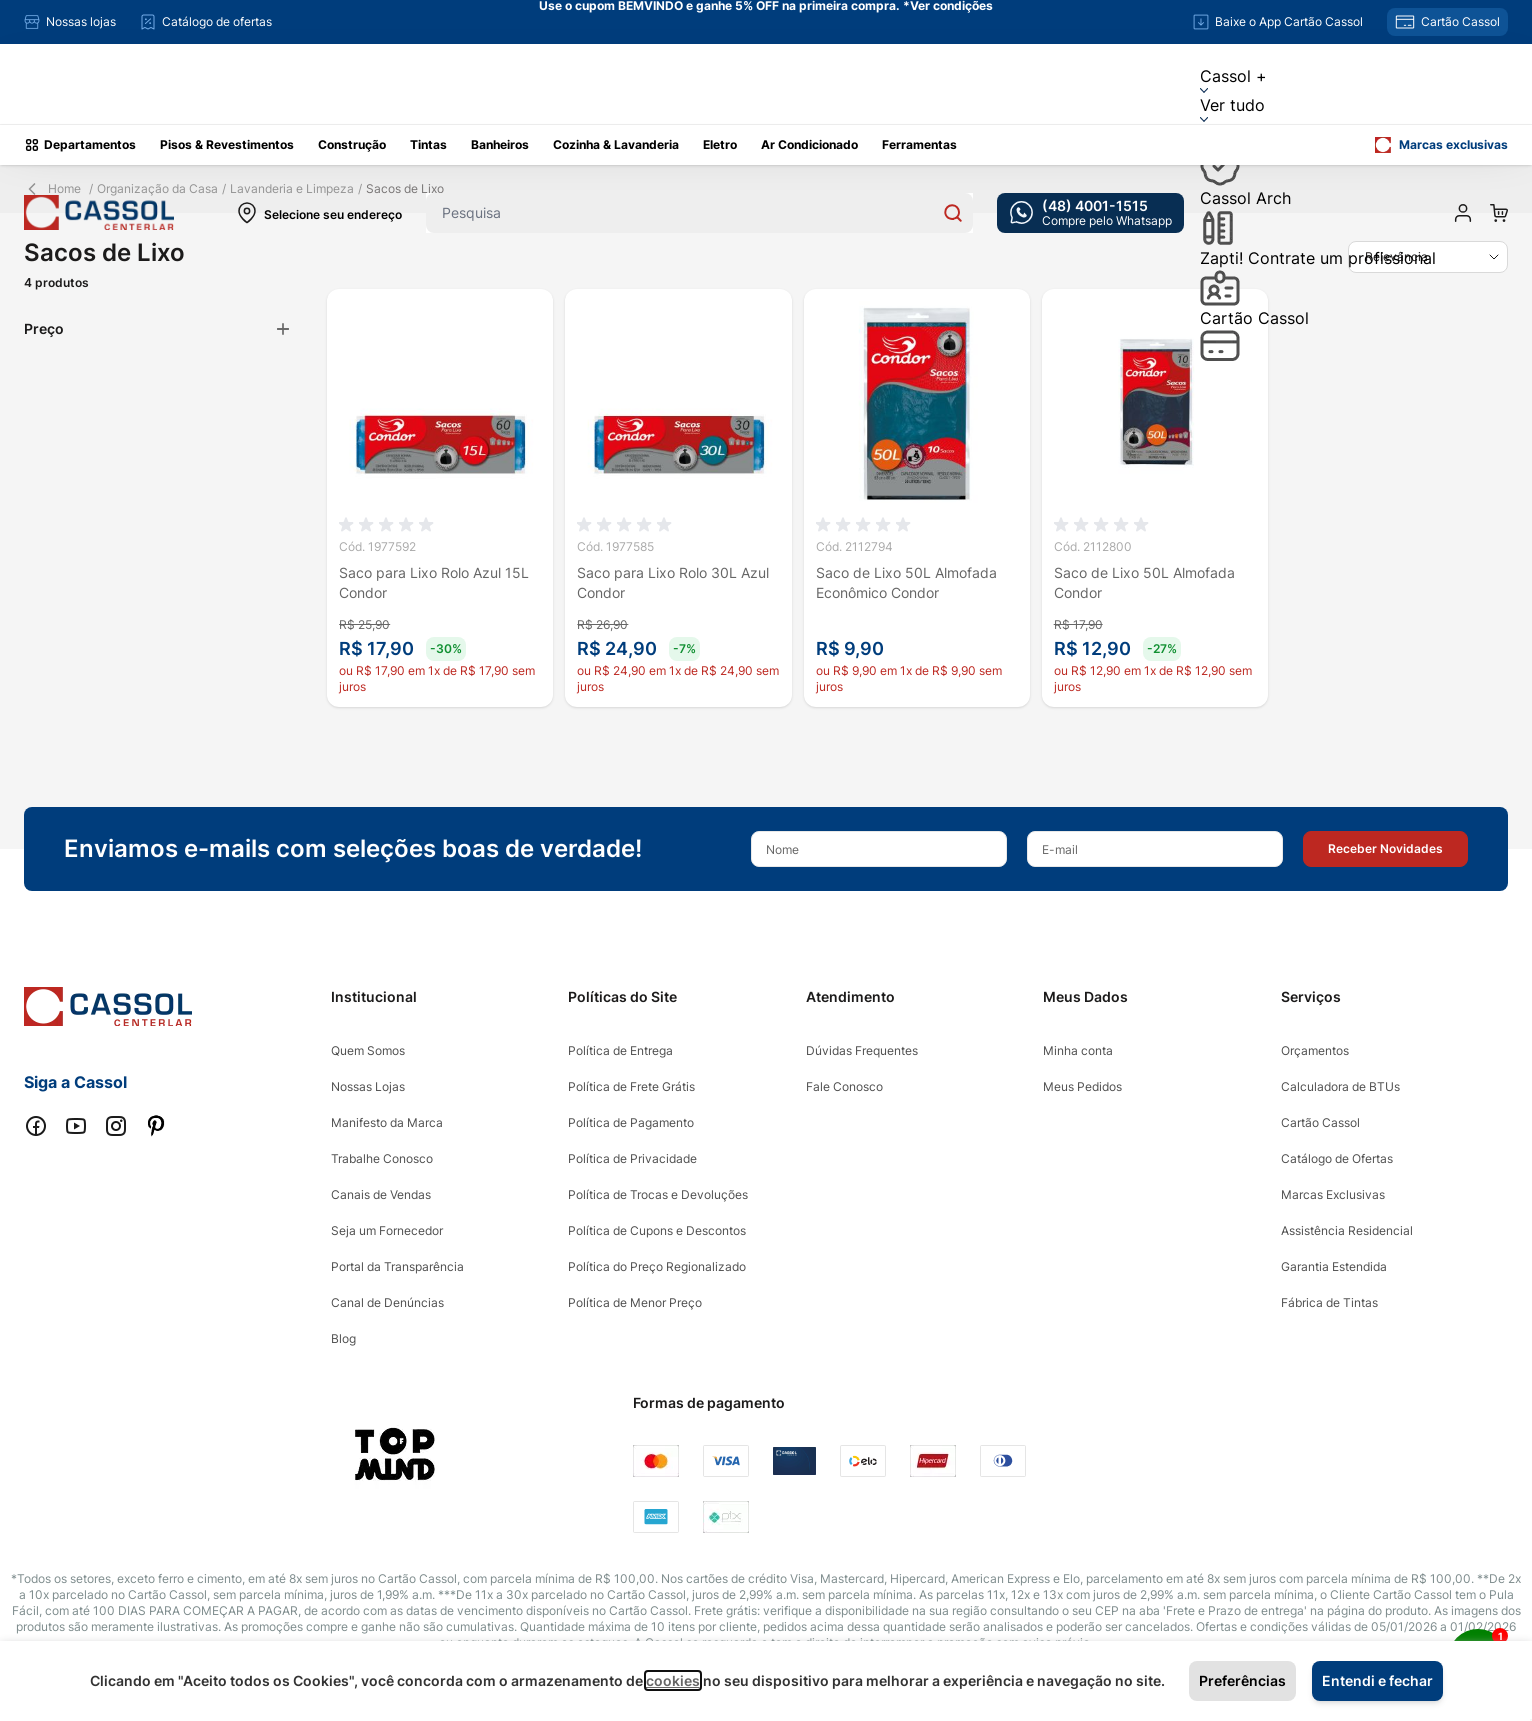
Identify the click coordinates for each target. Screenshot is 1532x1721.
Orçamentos (1315, 1050)
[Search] (953, 213)
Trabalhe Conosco (382, 1158)
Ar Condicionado (809, 144)
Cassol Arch (1245, 217)
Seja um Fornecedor (387, 1230)
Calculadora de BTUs (1340, 1086)
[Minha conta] (1463, 213)
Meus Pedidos (1082, 1086)
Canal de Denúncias (387, 1302)
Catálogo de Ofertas (1337, 1158)
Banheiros (500, 144)
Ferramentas (919, 144)
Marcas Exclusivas (1333, 1194)
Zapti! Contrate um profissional (1318, 277)
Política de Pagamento (631, 1122)
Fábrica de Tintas (1329, 1302)
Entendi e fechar (1377, 1680)
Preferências (1242, 1680)
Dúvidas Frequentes (862, 1050)
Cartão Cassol (1254, 334)
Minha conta (1078, 1050)
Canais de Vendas (381, 1194)
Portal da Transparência (397, 1266)
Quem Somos (368, 1050)
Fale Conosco (844, 1086)
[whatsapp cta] (1090, 213)
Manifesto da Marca (387, 1122)
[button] (1385, 849)
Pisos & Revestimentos (227, 144)
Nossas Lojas (368, 1086)
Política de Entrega (620, 1050)
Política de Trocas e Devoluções (658, 1194)
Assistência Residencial (1347, 1230)
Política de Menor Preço (635, 1302)
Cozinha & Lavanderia (616, 144)
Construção (352, 144)
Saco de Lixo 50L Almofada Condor (1144, 582)
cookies (673, 1680)
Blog (343, 1338)
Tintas (428, 144)
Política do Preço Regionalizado (657, 1266)
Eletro (720, 144)
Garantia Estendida (1334, 1266)
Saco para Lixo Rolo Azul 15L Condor (434, 582)
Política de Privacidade (632, 1158)
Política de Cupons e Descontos (657, 1230)
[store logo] (99, 212)
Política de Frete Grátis (631, 1086)
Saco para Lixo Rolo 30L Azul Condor (673, 582)
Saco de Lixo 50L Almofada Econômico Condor (906, 582)
